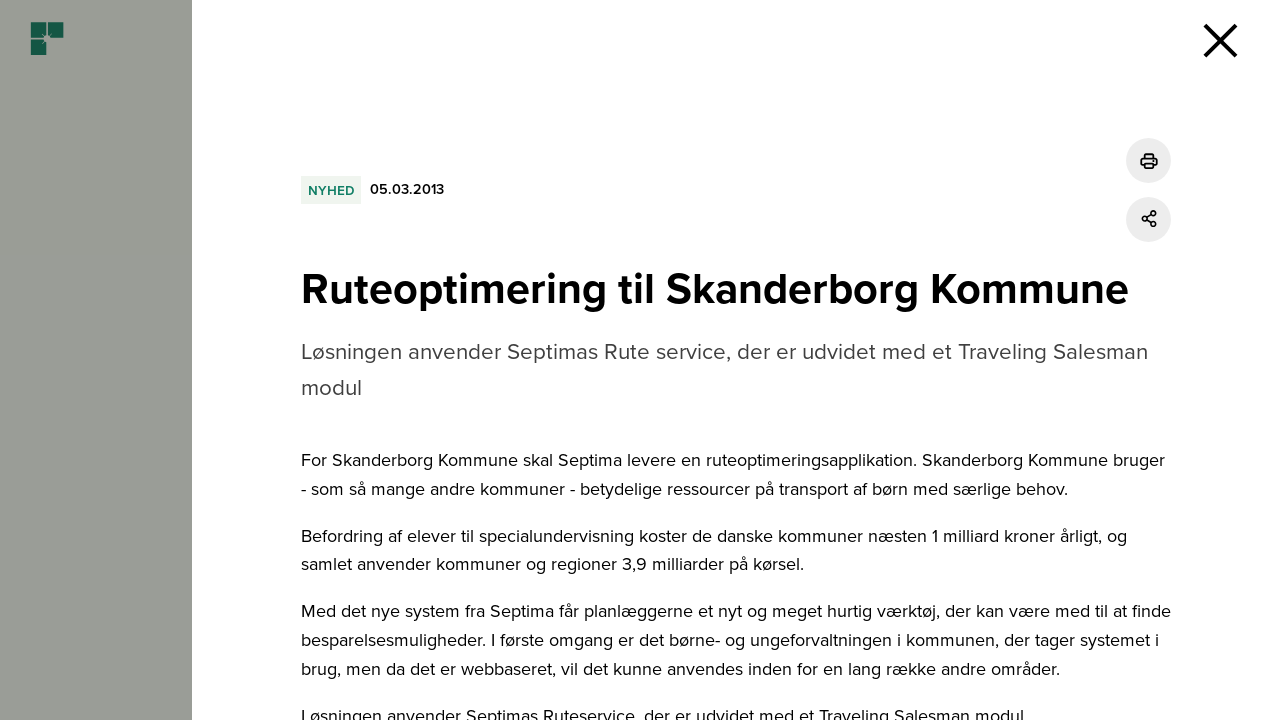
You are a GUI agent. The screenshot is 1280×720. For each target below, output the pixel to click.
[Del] (1148, 219)
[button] (1220, 40)
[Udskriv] (1148, 160)
